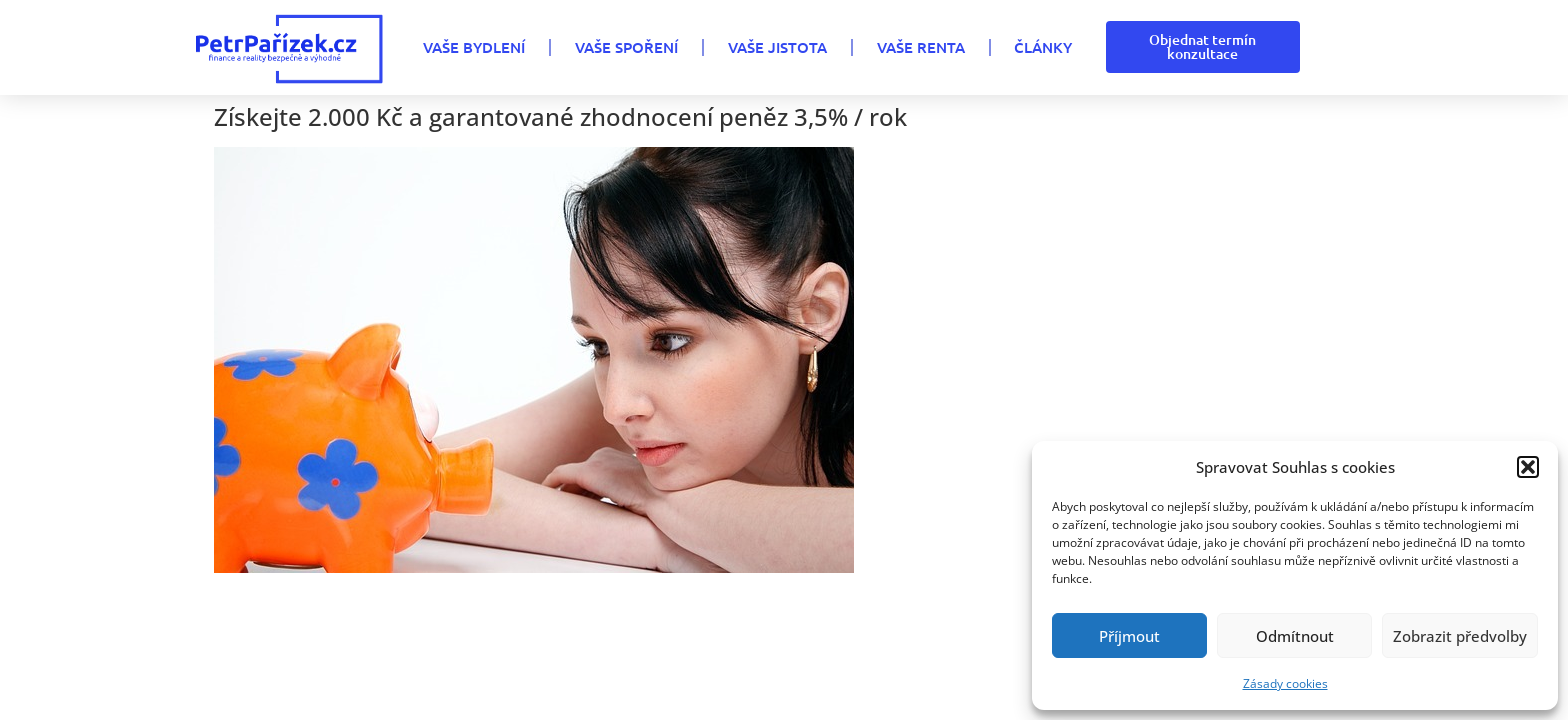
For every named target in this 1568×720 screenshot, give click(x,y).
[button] (1528, 467)
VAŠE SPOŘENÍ (626, 47)
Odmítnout (1295, 636)
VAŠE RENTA (921, 47)
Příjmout (1129, 636)
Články (1043, 47)
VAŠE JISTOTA (777, 47)
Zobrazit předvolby (1460, 636)
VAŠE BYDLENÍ (474, 47)
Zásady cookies (1285, 683)
